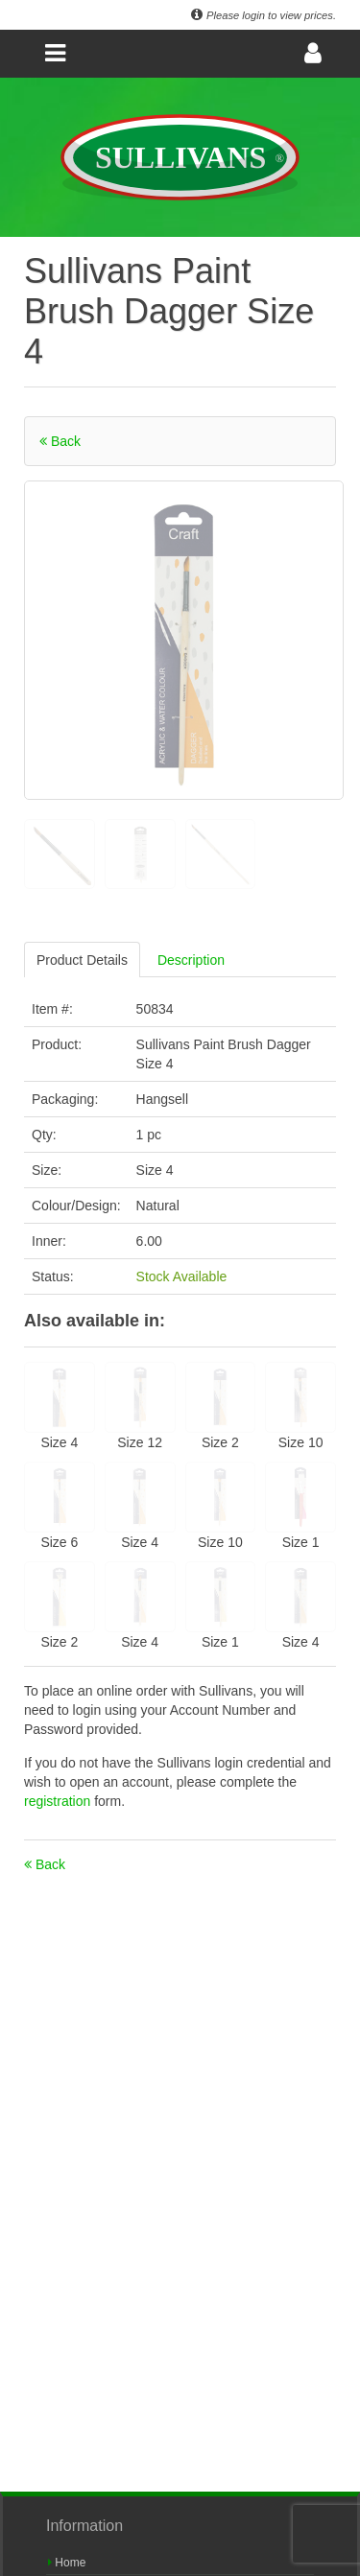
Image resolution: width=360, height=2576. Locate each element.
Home (66, 2562)
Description (191, 960)
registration (59, 1801)
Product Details (82, 960)
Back (60, 441)
